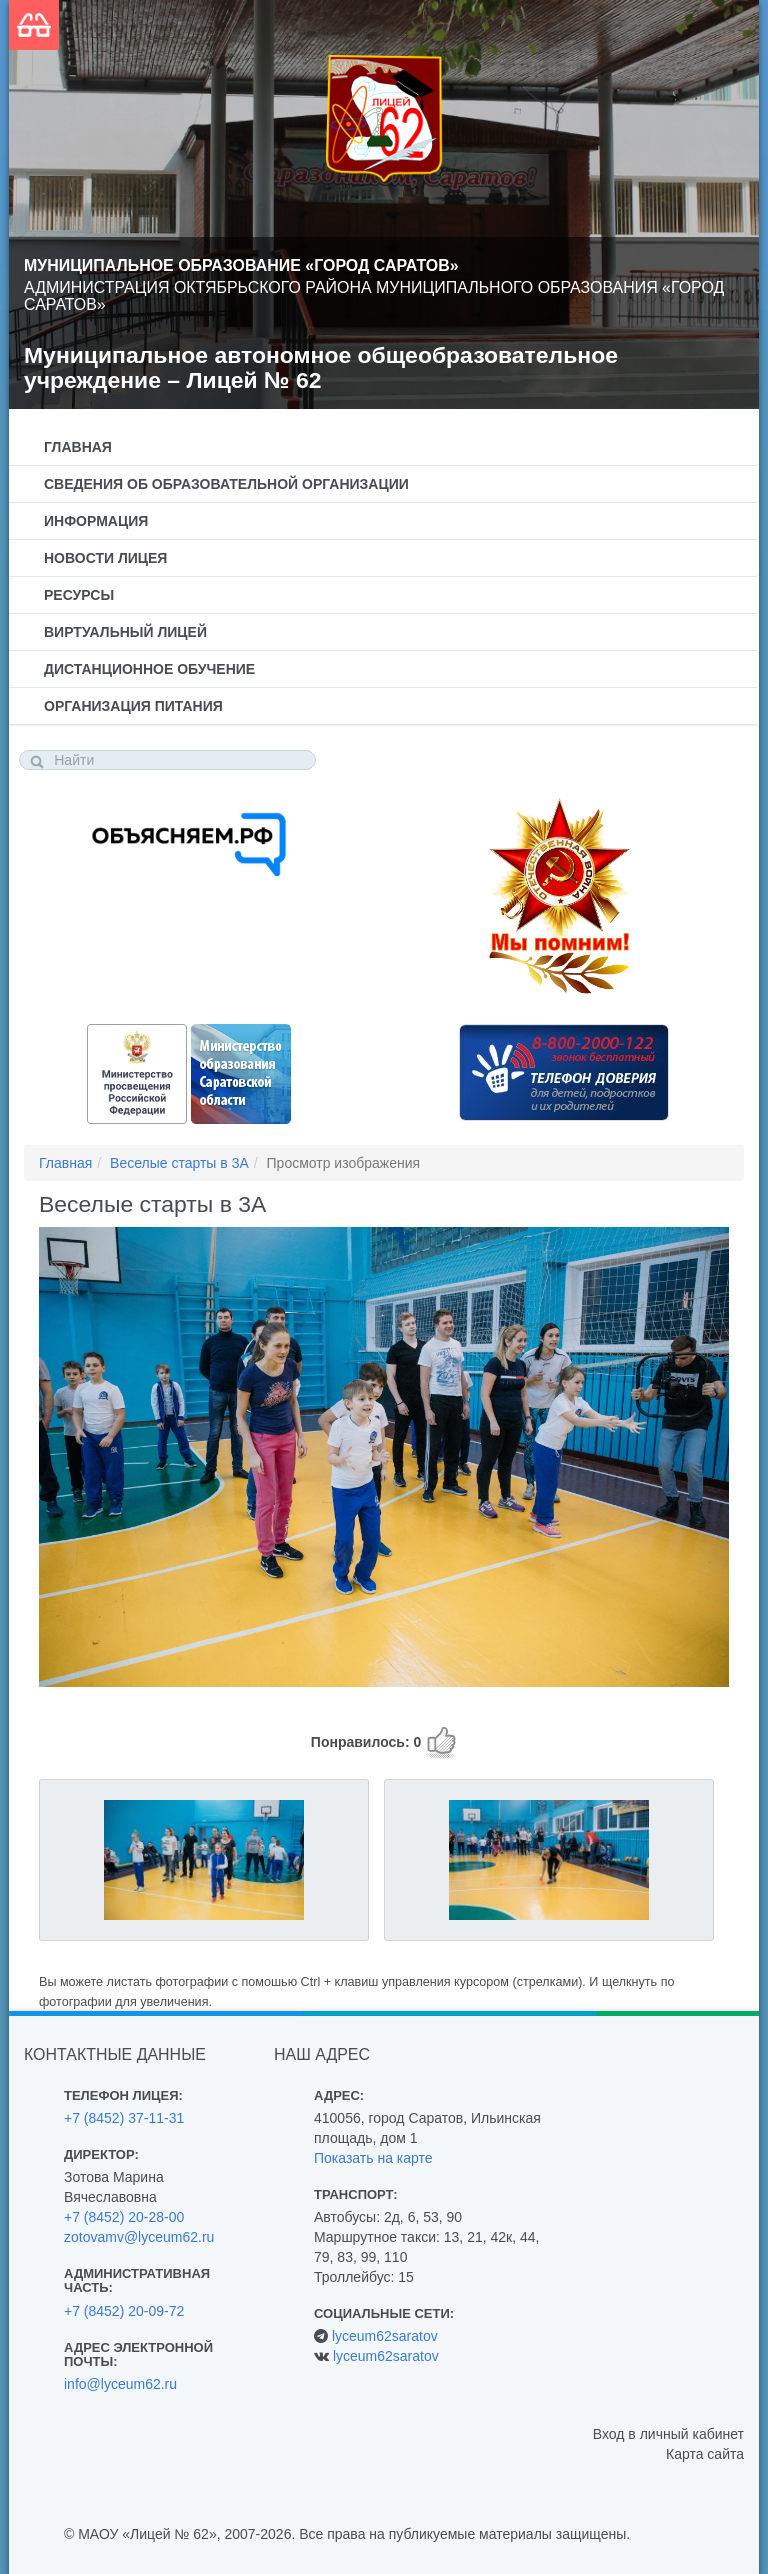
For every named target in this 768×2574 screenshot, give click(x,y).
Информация (96, 521)
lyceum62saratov (385, 2336)
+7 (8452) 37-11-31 (124, 2118)
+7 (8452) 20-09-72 (124, 2311)
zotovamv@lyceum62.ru (139, 2237)
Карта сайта (705, 2454)
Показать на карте (373, 2158)
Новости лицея (105, 558)
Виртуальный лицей (125, 632)
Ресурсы (79, 595)
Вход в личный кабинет (668, 2434)
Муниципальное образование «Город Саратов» (241, 265)
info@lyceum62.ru (120, 2384)
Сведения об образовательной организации (226, 484)
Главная (78, 447)
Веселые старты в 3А (179, 1163)
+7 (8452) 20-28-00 (124, 2217)
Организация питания (133, 706)
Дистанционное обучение (149, 669)
